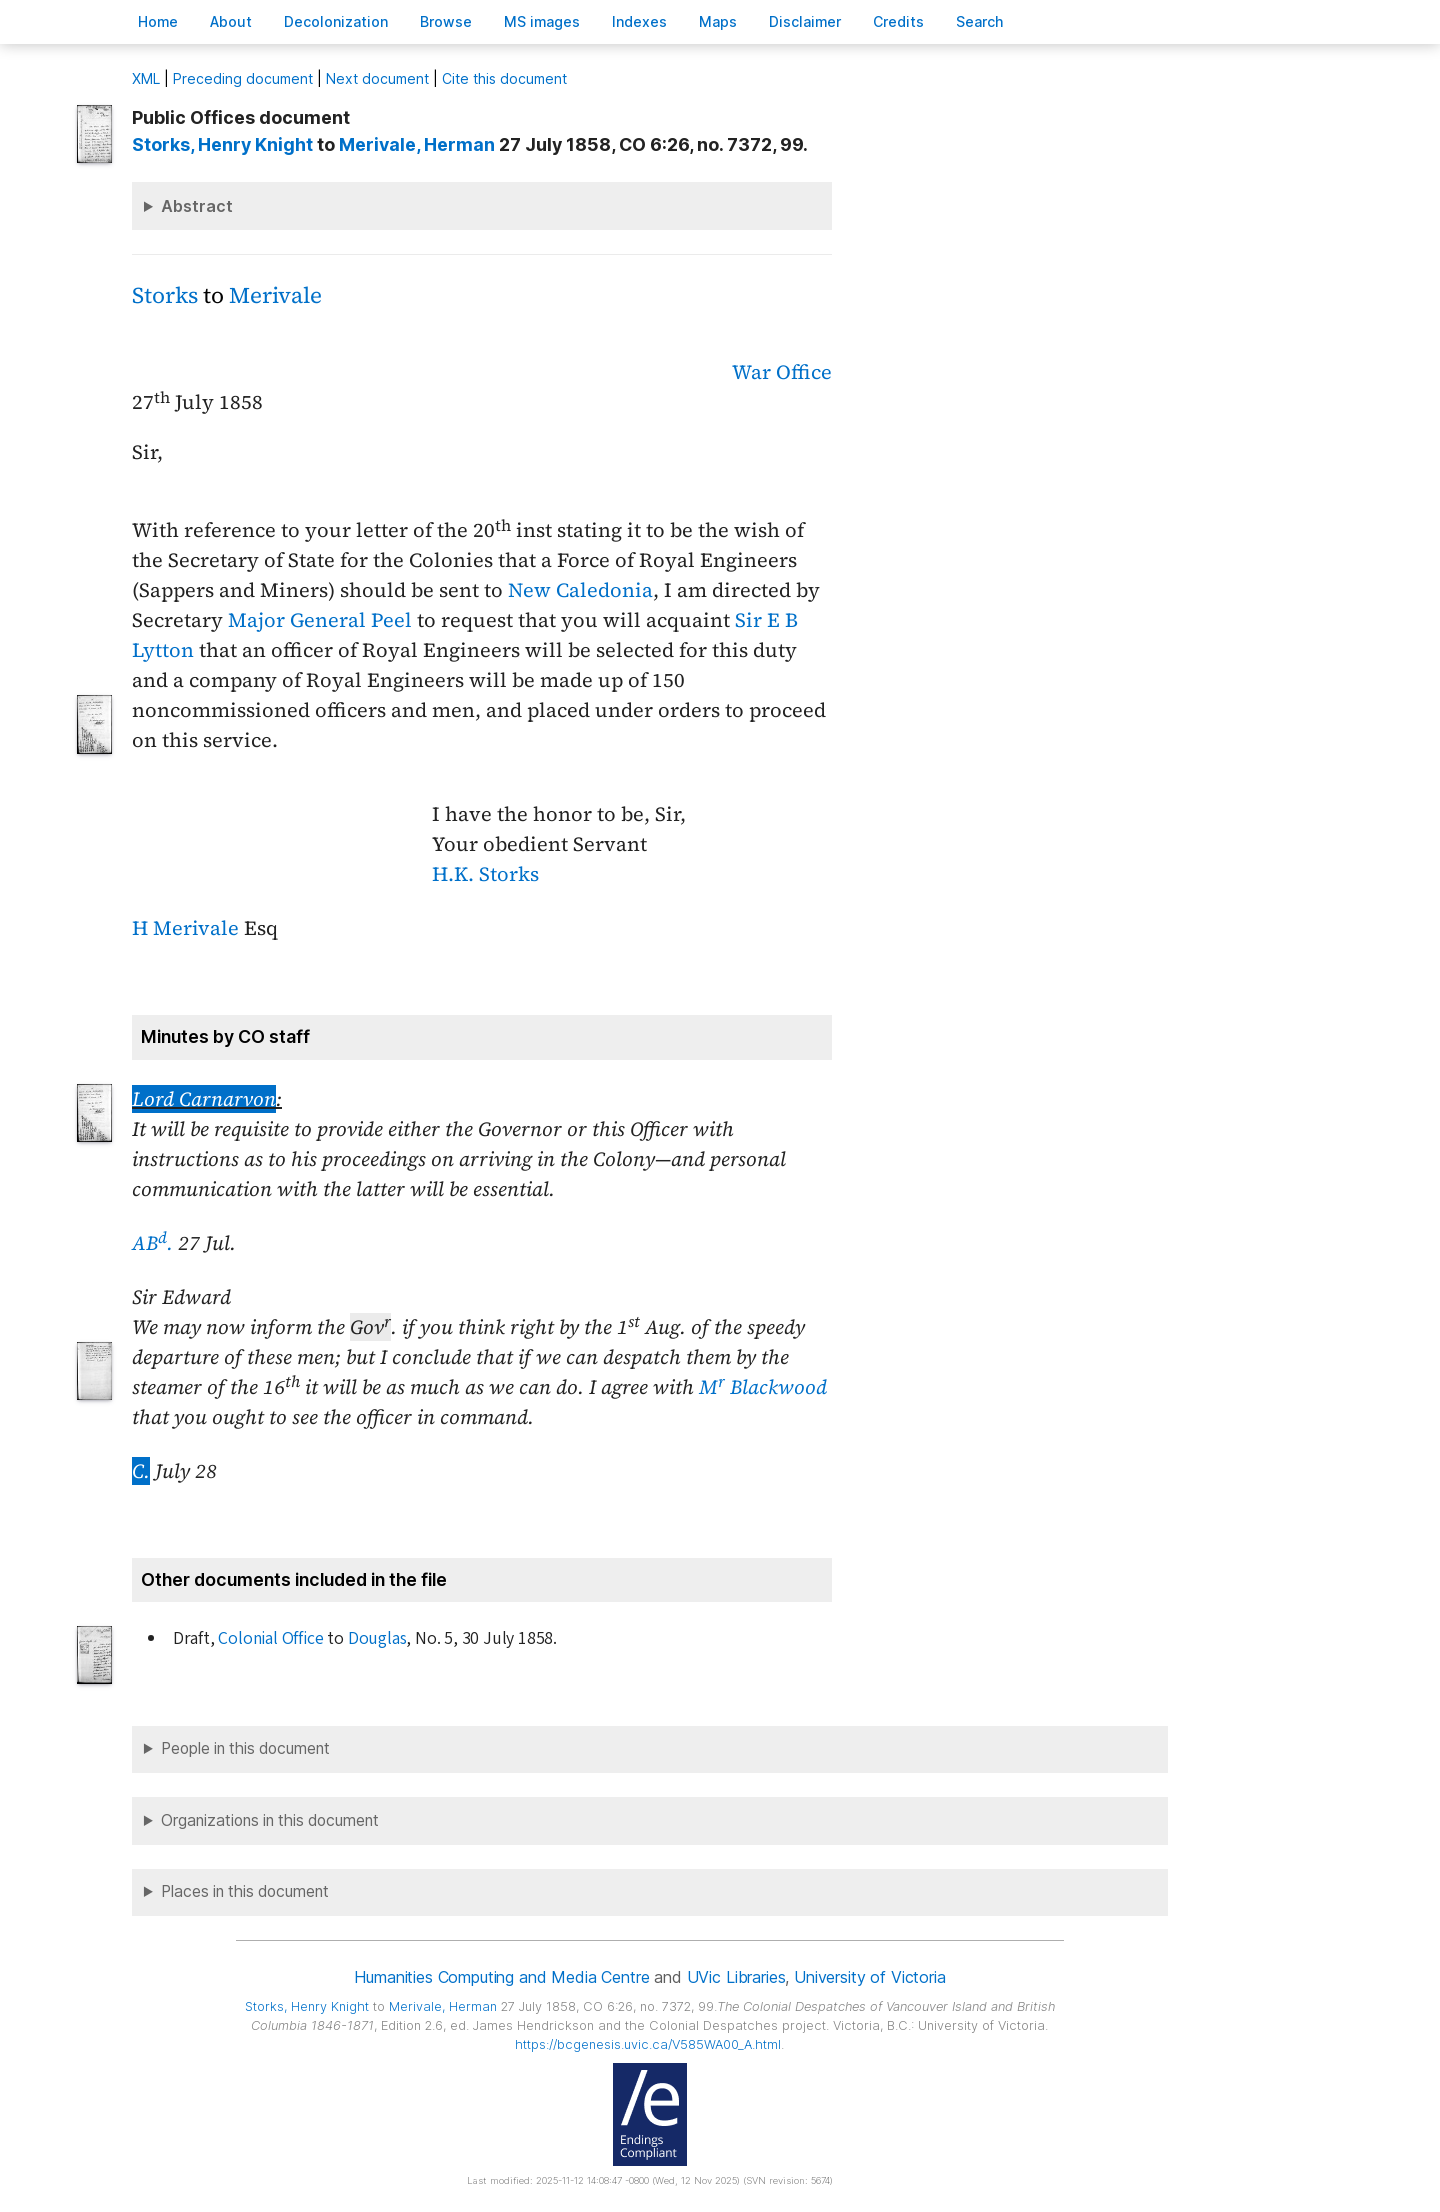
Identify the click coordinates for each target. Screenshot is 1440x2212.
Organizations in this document (270, 1820)
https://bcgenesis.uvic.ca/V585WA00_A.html (648, 2044)
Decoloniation (336, 21)
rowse (446, 21)
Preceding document (243, 78)
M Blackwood (763, 1387)
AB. (152, 1243)
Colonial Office (270, 1638)
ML (146, 78)
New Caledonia (580, 590)
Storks (165, 295)
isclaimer (805, 21)
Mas (718, 21)
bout (231, 21)
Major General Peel (320, 620)
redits (898, 21)
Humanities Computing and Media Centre (501, 1977)
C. (141, 1471)
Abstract (197, 206)
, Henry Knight (222, 144)
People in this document (245, 1748)
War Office (782, 372)
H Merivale (185, 928)
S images (542, 21)
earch (980, 21)
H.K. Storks (485, 874)
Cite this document (504, 78)
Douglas (377, 1638)
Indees (639, 21)
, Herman (417, 144)
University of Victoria (869, 1977)
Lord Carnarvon (204, 1099)
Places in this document (245, 1891)
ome (158, 21)
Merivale (275, 295)
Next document (377, 78)
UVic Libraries (736, 1977)
